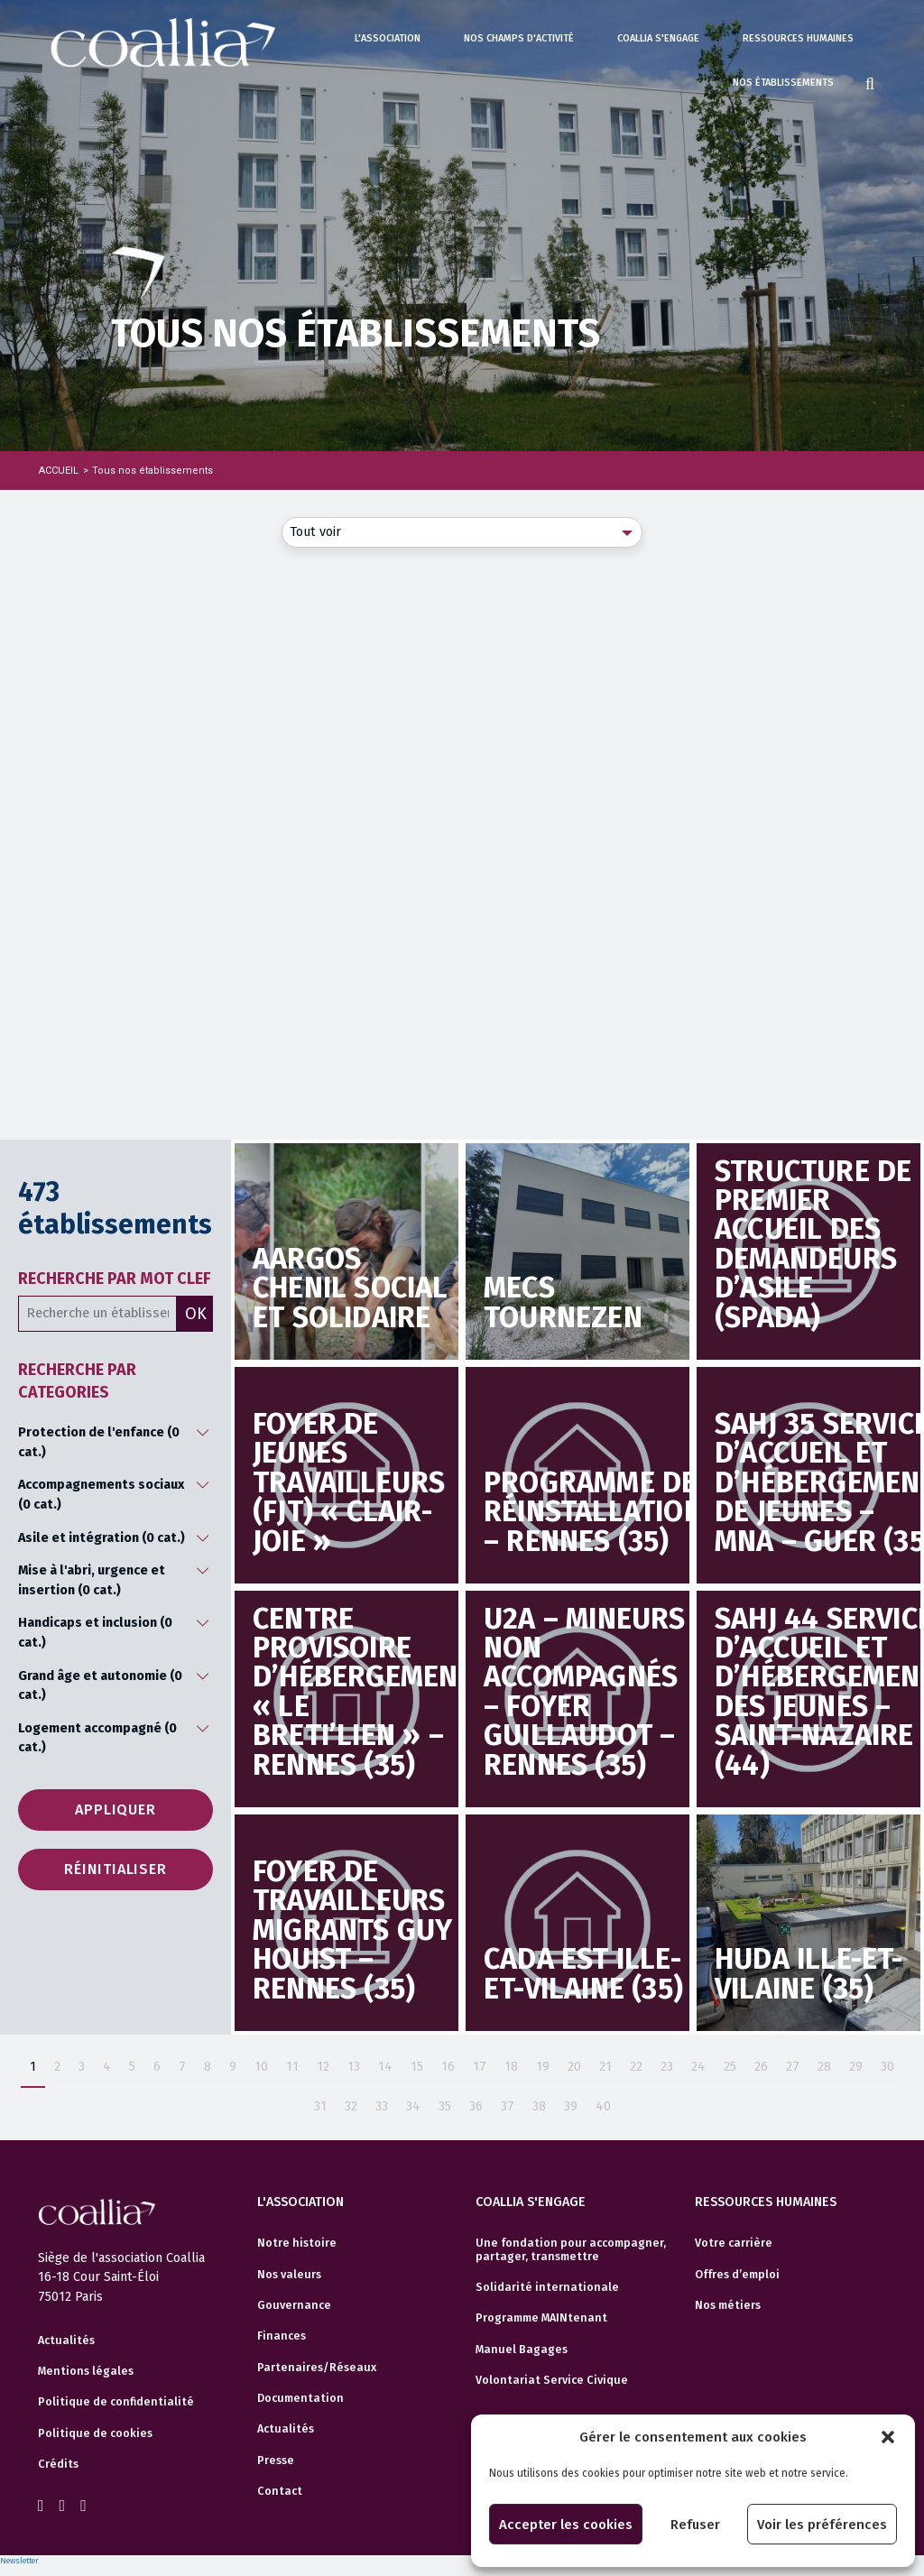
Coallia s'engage (658, 38)
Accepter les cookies (566, 2524)
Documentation (300, 2398)
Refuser (695, 2524)
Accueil (59, 470)
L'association (387, 38)
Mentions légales (86, 2371)
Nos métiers (728, 2305)
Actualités (66, 2340)
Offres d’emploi (737, 2274)
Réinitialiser (115, 1869)
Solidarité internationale (547, 2287)
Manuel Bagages (522, 2349)
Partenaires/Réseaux (316, 2367)
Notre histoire (297, 2243)
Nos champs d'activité (519, 38)
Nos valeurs (289, 2274)
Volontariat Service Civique (552, 2380)
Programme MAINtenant (541, 2318)
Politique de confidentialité (116, 2402)
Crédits (58, 2464)
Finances (281, 2336)
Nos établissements (783, 82)
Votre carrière (733, 2243)
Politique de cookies (95, 2433)
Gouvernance (294, 2305)
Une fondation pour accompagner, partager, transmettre (571, 2249)
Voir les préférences (822, 2524)
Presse (275, 2460)
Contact (279, 2491)
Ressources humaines (798, 38)
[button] (888, 2437)
